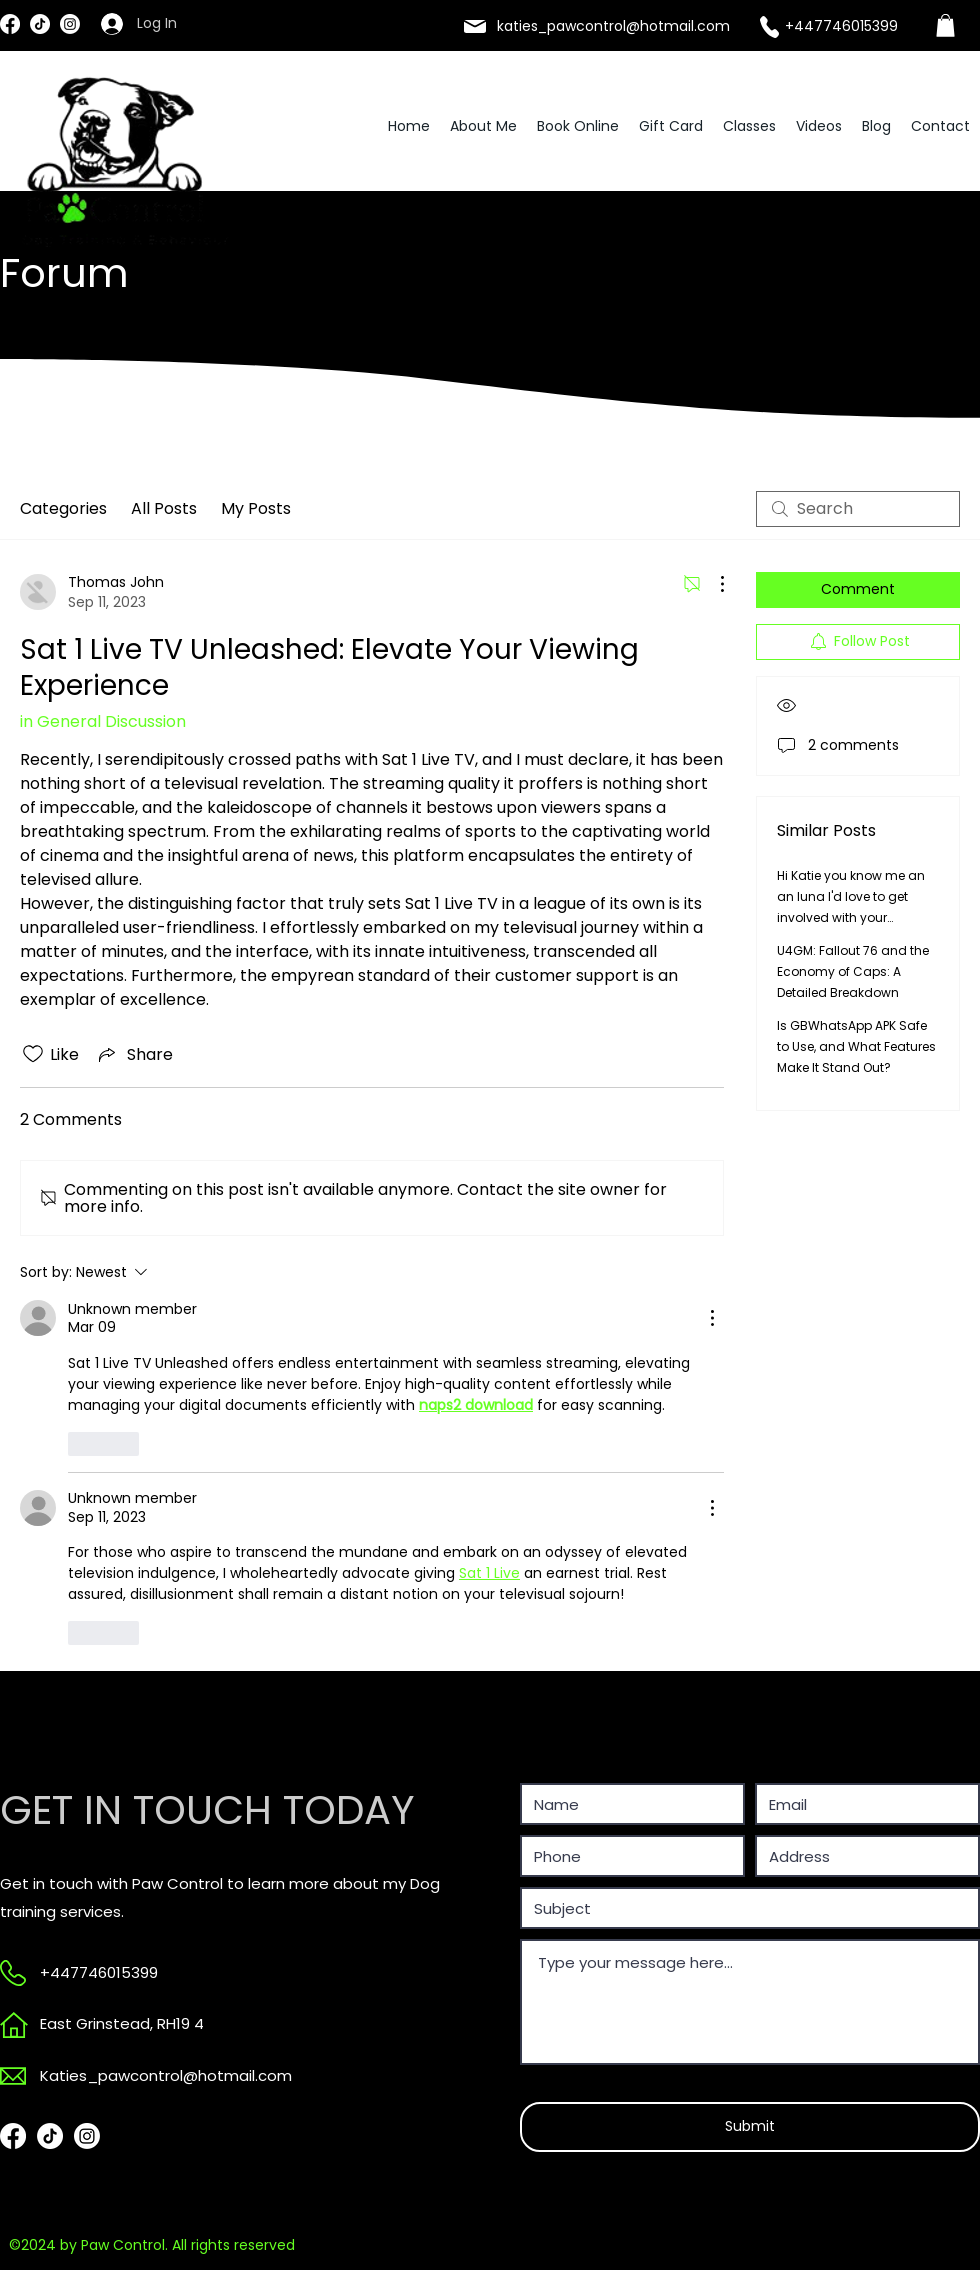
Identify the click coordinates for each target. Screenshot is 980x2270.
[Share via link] (134, 1054)
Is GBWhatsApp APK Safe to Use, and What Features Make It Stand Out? (856, 1046)
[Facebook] (10, 24)
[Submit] (750, 2127)
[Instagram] (70, 24)
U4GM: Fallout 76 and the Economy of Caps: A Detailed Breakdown (853, 971)
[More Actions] (712, 584)
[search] (858, 509)
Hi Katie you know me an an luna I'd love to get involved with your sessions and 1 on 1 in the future (853, 917)
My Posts (256, 508)
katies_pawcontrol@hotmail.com (613, 26)
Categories (63, 508)
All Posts (164, 508)
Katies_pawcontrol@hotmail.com (166, 2075)
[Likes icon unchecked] (33, 1054)
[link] (945, 25)
